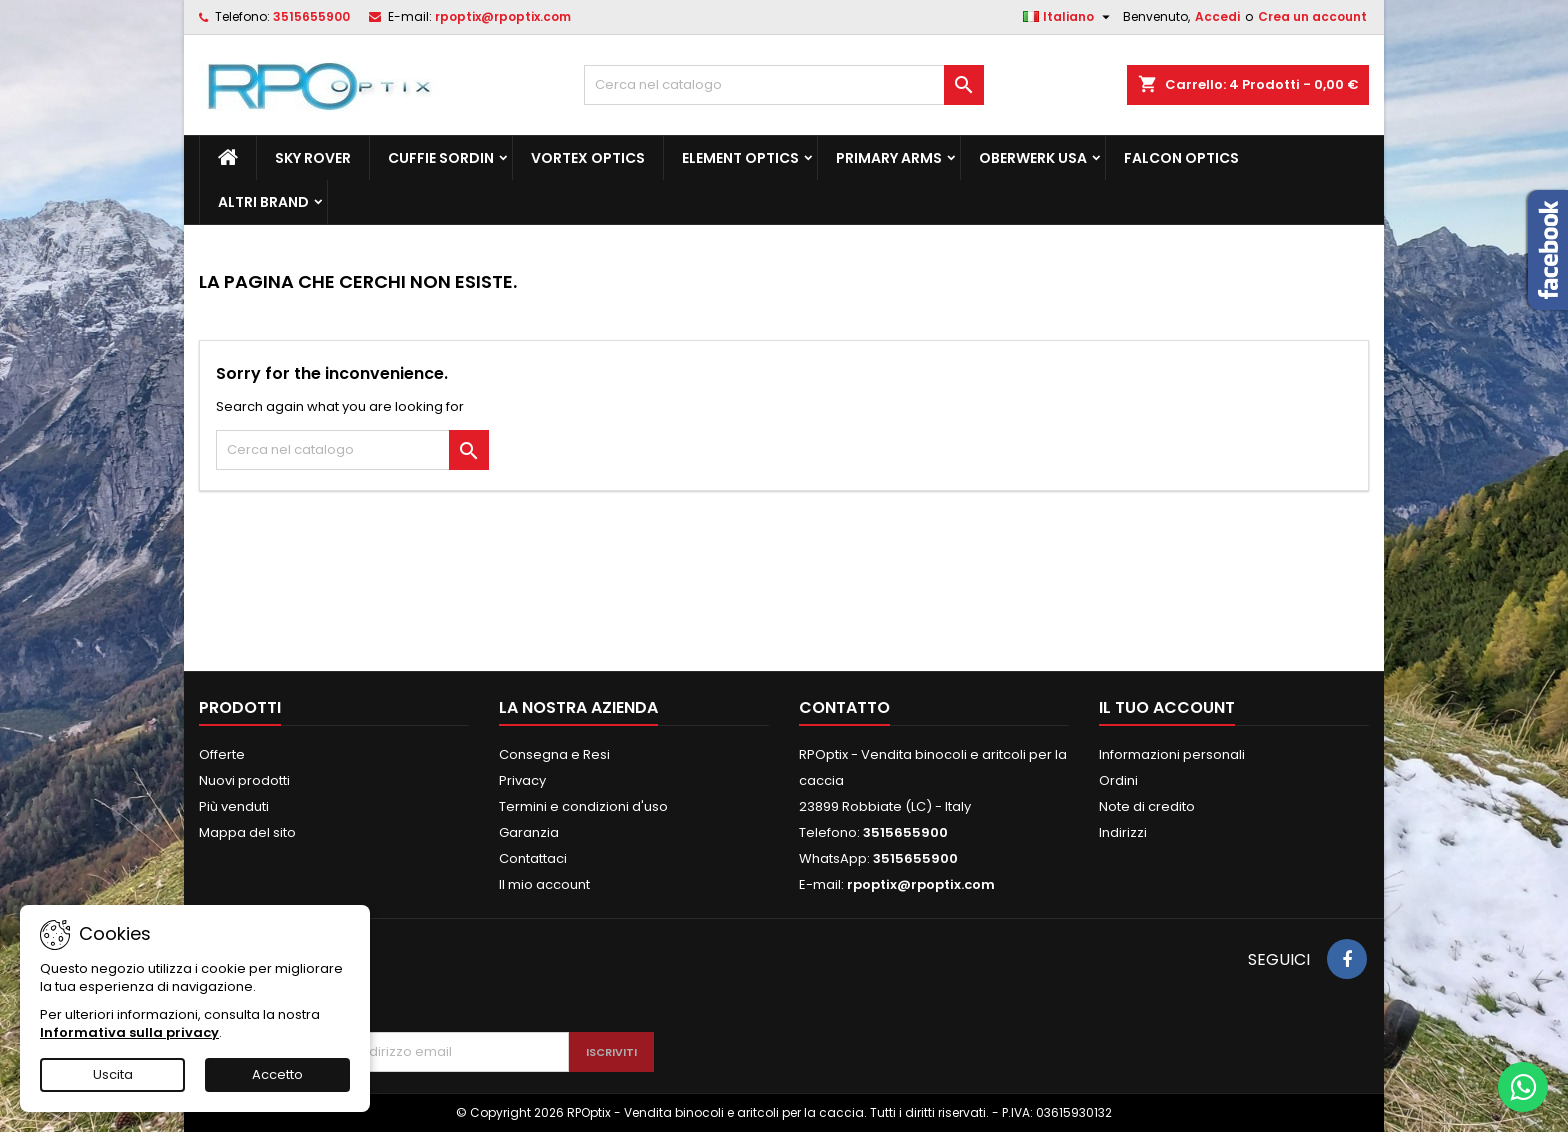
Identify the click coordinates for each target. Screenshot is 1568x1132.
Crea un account (1312, 16)
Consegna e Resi (554, 754)
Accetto (277, 1074)
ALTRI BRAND (263, 202)
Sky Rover (313, 158)
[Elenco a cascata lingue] (1069, 17)
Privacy (522, 780)
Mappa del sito (247, 832)
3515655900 (311, 16)
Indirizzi (1123, 832)
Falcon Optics (1181, 158)
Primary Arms (889, 158)
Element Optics (740, 158)
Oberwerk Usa (1033, 158)
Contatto (844, 707)
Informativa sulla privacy (129, 1032)
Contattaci (533, 858)
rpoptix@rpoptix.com (503, 16)
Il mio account (544, 884)
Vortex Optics (588, 158)
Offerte (222, 754)
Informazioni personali (1172, 754)
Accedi (1217, 16)
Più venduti (234, 806)
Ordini (1118, 780)
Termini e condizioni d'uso (583, 806)
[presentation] (466, 983)
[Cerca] (784, 85)
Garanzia (529, 832)
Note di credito (1147, 806)
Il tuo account (1167, 707)
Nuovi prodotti (244, 780)
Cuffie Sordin (441, 158)
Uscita (113, 1074)
